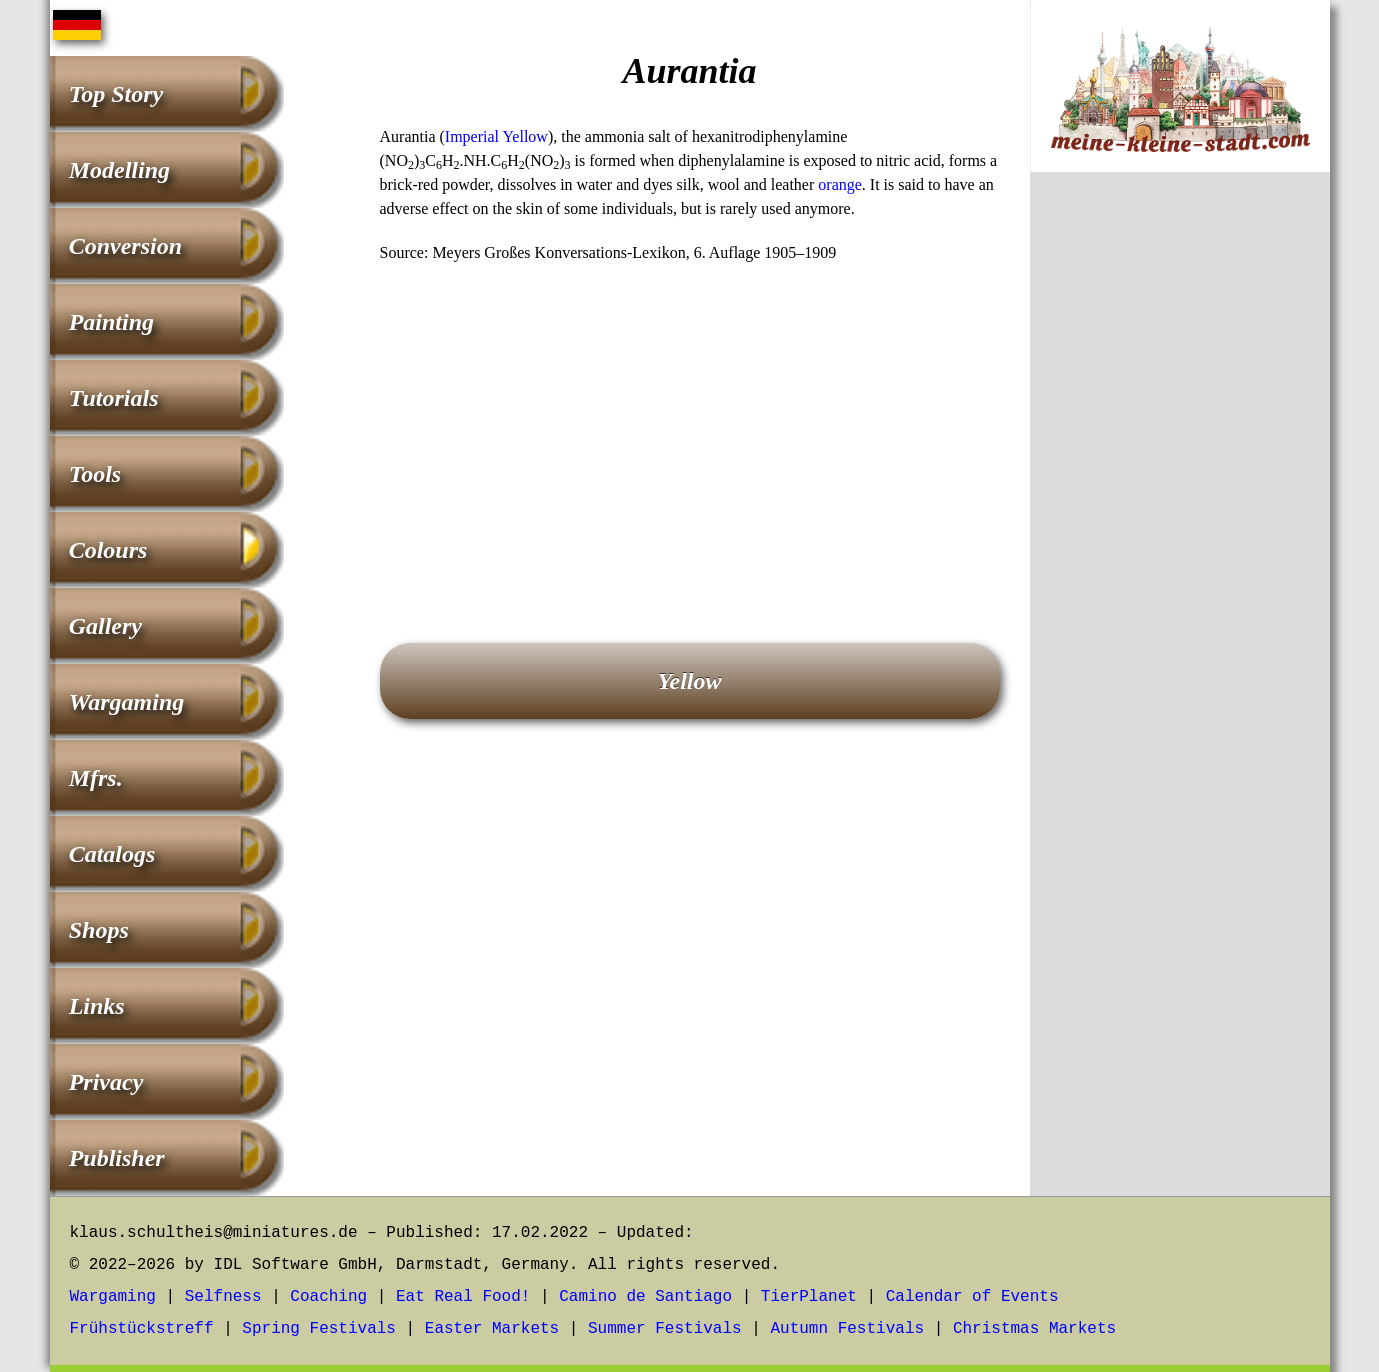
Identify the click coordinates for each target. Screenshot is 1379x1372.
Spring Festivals (319, 1329)
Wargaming (127, 702)
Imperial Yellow (496, 136)
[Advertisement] (690, 425)
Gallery (105, 626)
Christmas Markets (1034, 1329)
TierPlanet (809, 1297)
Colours (108, 550)
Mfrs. (96, 778)
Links (97, 1006)
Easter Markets (492, 1329)
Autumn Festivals (847, 1329)
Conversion (125, 246)
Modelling (119, 170)
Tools (95, 474)
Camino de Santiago (645, 1297)
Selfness (223, 1297)
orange (840, 184)
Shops (99, 930)
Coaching (328, 1297)
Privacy (106, 1082)
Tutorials (114, 398)
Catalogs (112, 854)
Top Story (116, 94)
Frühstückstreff (142, 1329)
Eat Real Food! (463, 1297)
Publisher (117, 1158)
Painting (111, 322)
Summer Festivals (665, 1329)
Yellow (690, 681)
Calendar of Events (972, 1297)
